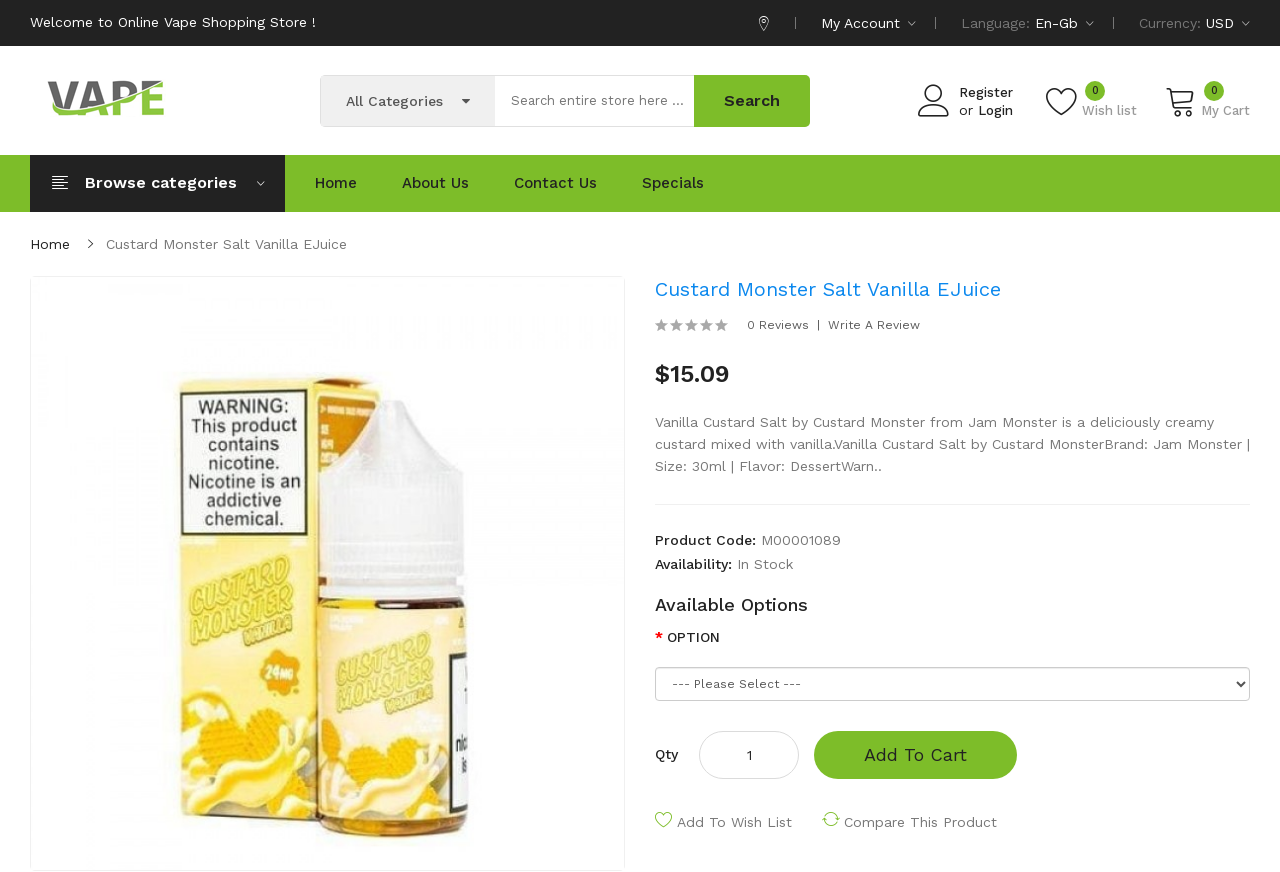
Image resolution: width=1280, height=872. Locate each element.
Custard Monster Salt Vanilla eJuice (226, 244)
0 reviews (778, 325)
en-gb (1064, 23)
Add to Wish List (734, 822)
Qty (666, 754)
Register (986, 92)
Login (995, 110)
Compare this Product (920, 822)
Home (50, 244)
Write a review (874, 325)
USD (1228, 23)
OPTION (693, 637)
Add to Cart (915, 754)
